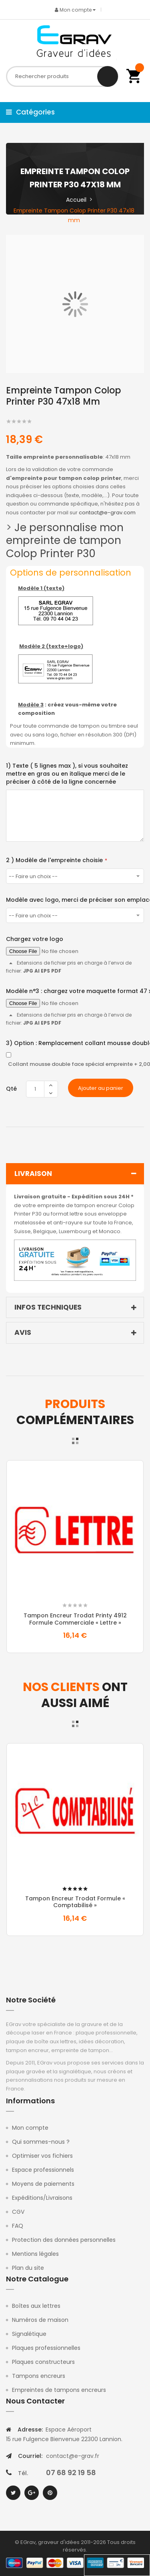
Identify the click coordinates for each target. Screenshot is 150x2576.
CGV (18, 2212)
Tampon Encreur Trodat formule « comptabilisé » (75, 1902)
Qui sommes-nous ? (41, 2142)
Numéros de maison (40, 2320)
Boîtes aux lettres (36, 2306)
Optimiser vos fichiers (42, 2156)
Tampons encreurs (38, 2376)
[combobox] (62, 76)
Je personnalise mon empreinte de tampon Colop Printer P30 (65, 540)
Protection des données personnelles (64, 2240)
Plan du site (28, 2268)
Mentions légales (35, 2254)
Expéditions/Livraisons (42, 2198)
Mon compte (30, 2128)
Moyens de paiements (43, 2184)
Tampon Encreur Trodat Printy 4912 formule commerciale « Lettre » (75, 1619)
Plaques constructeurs (43, 2362)
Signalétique (29, 2334)
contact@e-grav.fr (72, 2456)
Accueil (76, 200)
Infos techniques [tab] (77, 1308)
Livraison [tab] (77, 1174)
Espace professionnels (43, 2170)
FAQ (17, 2226)
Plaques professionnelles (46, 2348)
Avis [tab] (77, 1333)
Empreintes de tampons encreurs (59, 2390)
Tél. (23, 2473)
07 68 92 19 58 (71, 2473)
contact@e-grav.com (107, 512)
